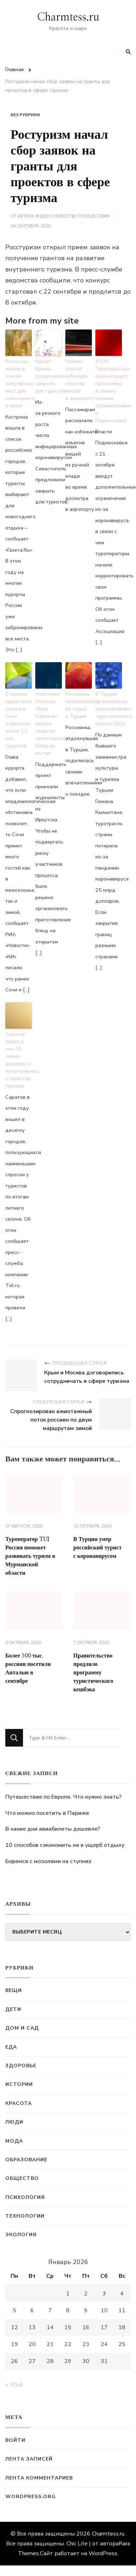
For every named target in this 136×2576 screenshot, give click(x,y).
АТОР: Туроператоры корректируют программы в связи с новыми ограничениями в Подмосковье (108, 391)
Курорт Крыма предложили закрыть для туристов (48, 376)
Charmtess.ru (68, 17)
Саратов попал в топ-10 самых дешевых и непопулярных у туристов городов (18, 1060)
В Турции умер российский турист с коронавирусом (97, 1547)
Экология (21, 2234)
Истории (19, 2084)
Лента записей (29, 2459)
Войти (15, 2440)
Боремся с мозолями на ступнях (48, 1861)
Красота (18, 2103)
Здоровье (20, 2065)
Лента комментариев (39, 2478)
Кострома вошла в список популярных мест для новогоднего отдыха (18, 383)
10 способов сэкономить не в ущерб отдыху (64, 1845)
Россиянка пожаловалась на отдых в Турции (78, 705)
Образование (26, 2159)
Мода (14, 2141)
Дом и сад (22, 2028)
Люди (14, 2122)
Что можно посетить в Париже (47, 1813)
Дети (13, 2009)
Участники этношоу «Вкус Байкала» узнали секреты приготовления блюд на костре (48, 724)
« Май (14, 2384)
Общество (22, 2178)
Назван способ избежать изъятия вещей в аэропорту (78, 380)
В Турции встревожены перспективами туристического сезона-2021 (108, 709)
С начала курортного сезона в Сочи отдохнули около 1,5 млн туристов (18, 720)
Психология (25, 2197)
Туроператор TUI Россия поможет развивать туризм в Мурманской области (30, 1556)
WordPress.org (30, 2496)
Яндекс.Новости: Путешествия (72, 216)
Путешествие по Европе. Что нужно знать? (63, 1797)
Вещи (13, 1990)
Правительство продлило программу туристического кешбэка (93, 1672)
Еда (11, 2047)
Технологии (25, 2216)
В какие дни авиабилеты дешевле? (52, 1829)
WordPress (103, 2553)
